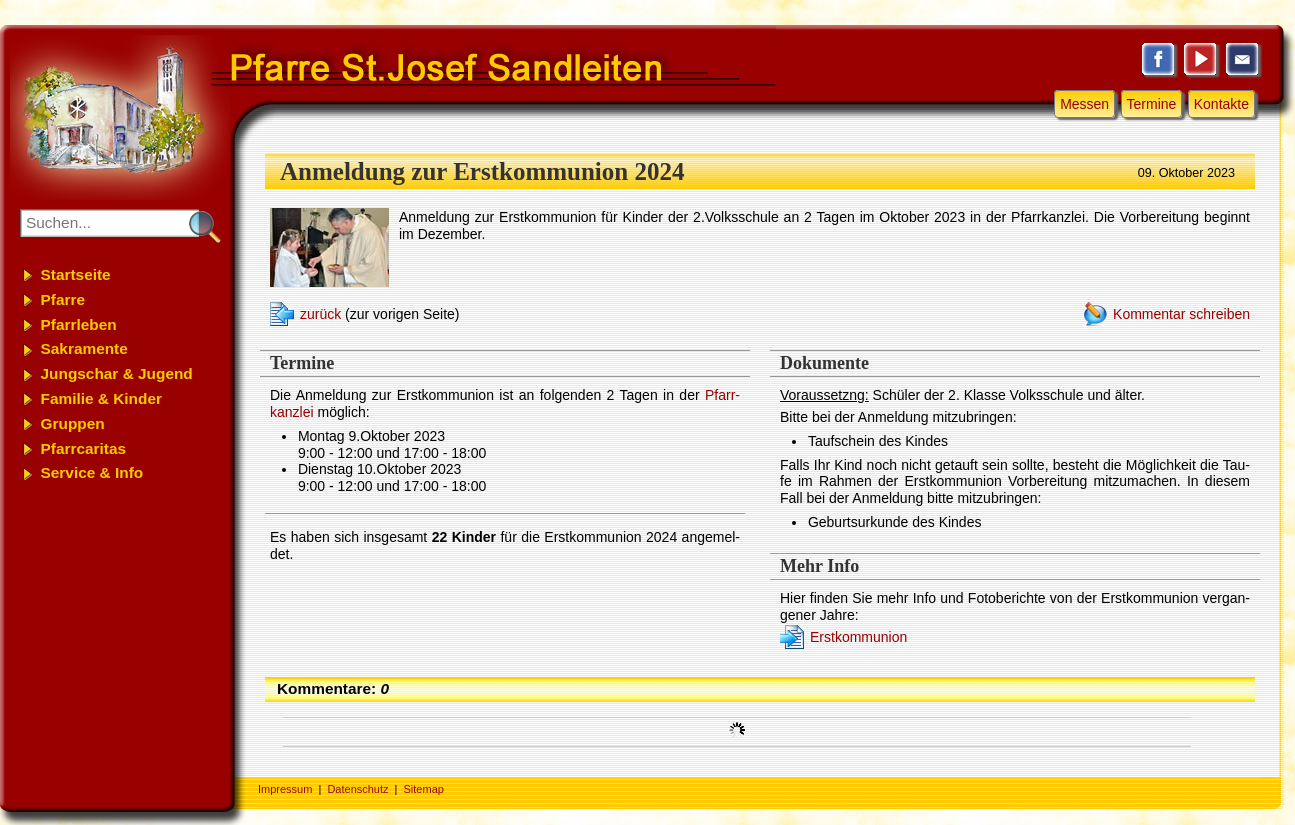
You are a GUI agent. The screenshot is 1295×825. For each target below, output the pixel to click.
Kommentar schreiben (1181, 314)
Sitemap (424, 789)
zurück (320, 314)
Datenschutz (357, 789)
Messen (1084, 104)
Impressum (285, 789)
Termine (1152, 104)
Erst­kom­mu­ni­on (858, 637)
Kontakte (1221, 104)
